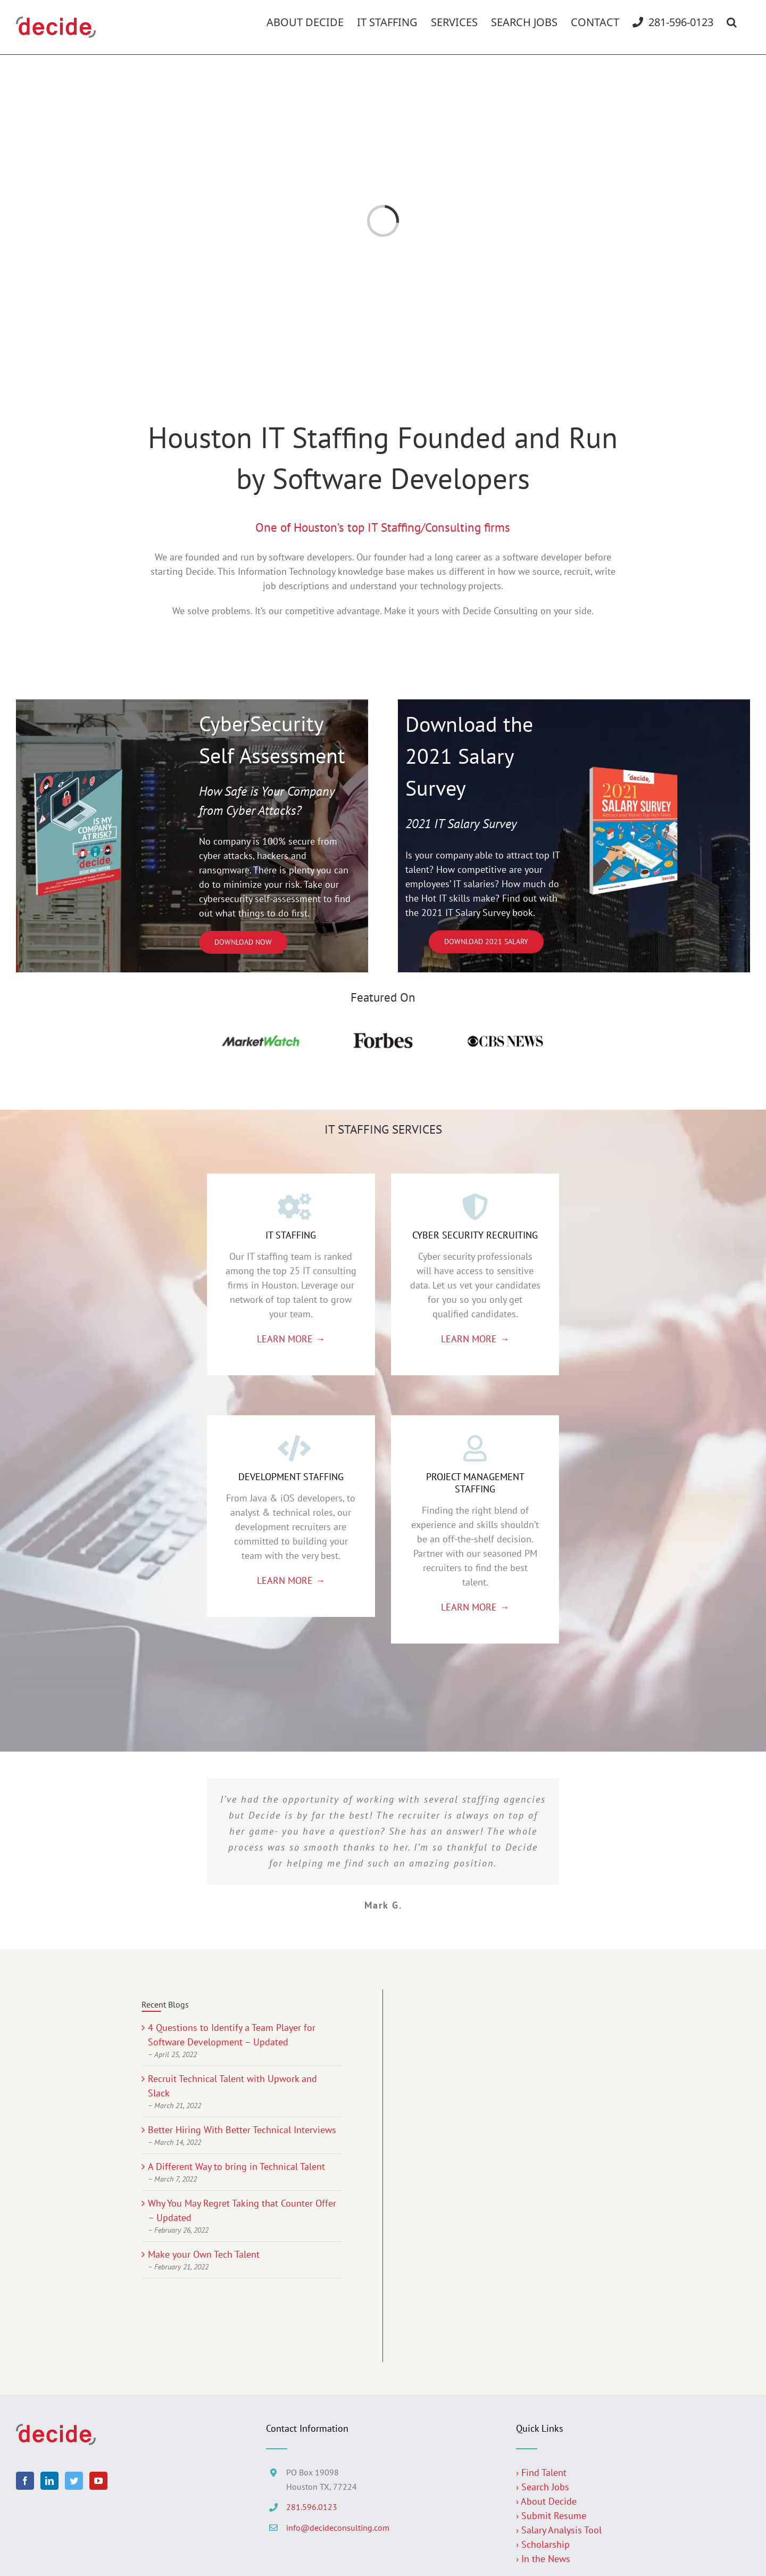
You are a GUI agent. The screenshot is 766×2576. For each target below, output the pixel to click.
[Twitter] (74, 2481)
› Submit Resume (551, 2515)
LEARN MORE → (291, 1339)
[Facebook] (25, 2481)
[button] (732, 22)
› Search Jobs (542, 2487)
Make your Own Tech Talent (204, 2254)
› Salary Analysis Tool (559, 2530)
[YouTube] (98, 2481)
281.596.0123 (311, 2506)
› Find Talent (541, 2472)
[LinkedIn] (49, 2481)
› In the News (543, 2559)
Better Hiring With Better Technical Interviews (242, 2130)
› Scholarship (543, 2544)
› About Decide (546, 2501)
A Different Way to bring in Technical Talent (236, 2166)
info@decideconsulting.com (337, 2527)
